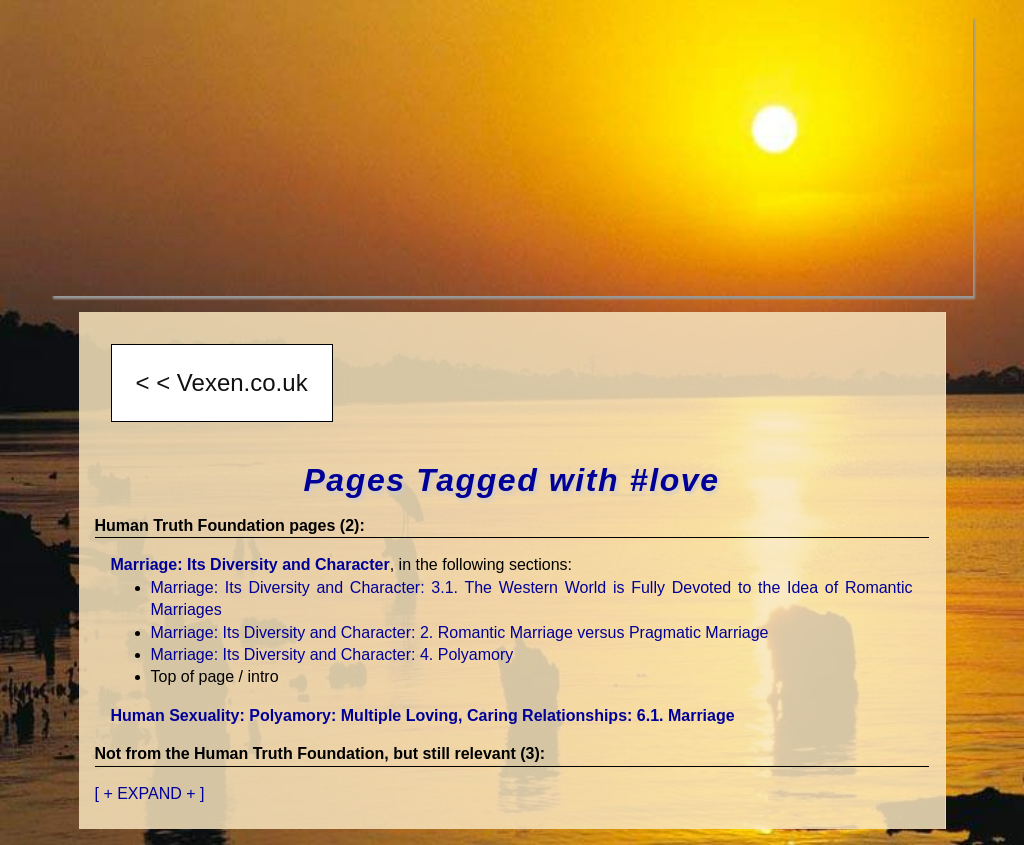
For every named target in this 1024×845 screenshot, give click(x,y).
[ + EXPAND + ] (150, 793)
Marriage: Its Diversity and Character (250, 564)
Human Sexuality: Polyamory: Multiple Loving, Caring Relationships (423, 715)
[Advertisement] (512, 156)
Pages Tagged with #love (511, 480)
